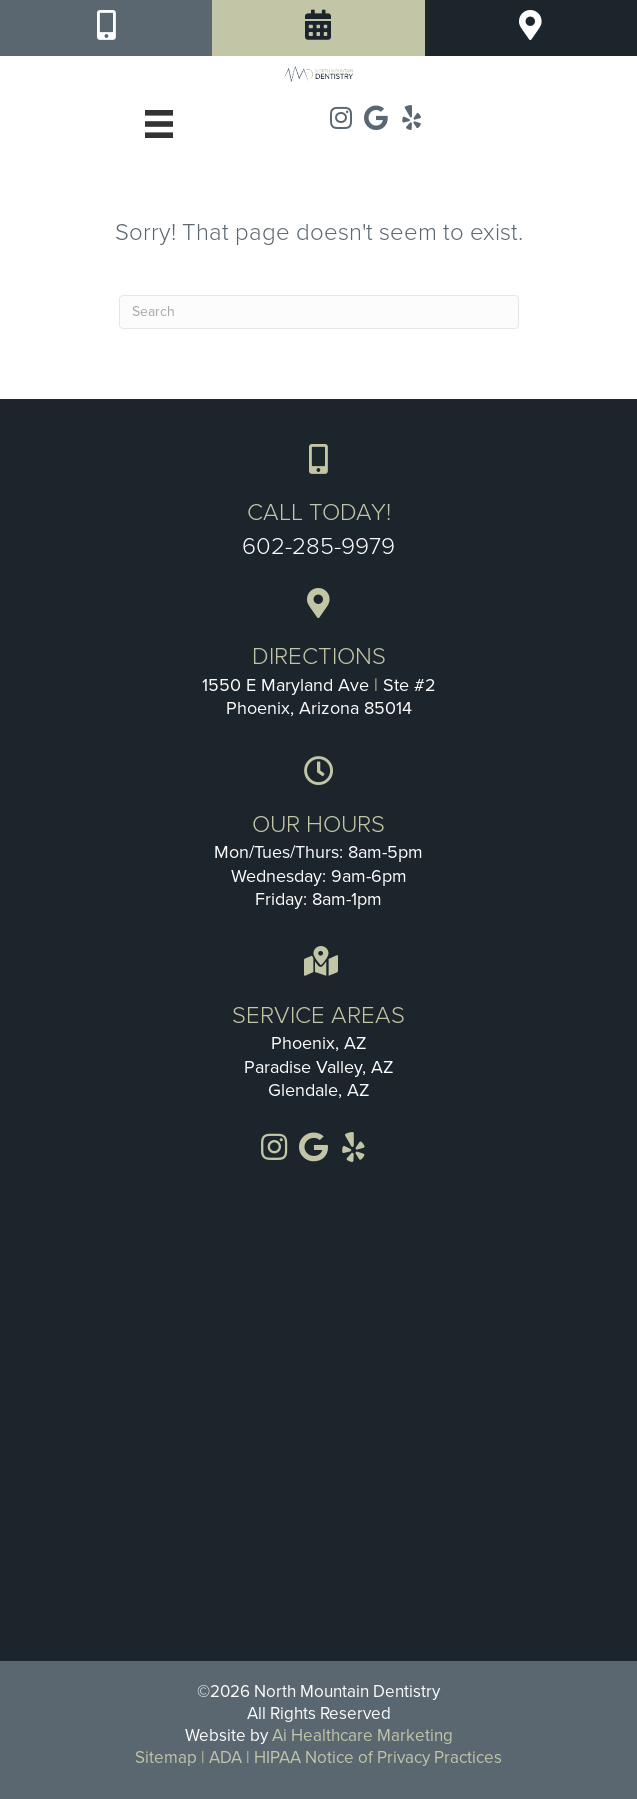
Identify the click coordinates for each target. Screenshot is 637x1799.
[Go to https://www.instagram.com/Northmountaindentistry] (341, 119)
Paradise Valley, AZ (319, 1067)
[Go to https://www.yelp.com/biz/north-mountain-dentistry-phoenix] (411, 119)
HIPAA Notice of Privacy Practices (378, 1757)
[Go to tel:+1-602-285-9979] (318, 501)
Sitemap (166, 1757)
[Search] (319, 312)
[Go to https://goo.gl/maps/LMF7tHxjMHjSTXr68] (376, 119)
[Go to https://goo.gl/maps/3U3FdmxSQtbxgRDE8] (318, 656)
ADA (225, 1757)
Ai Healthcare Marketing (362, 1735)
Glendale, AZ (319, 1090)
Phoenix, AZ (319, 1043)
